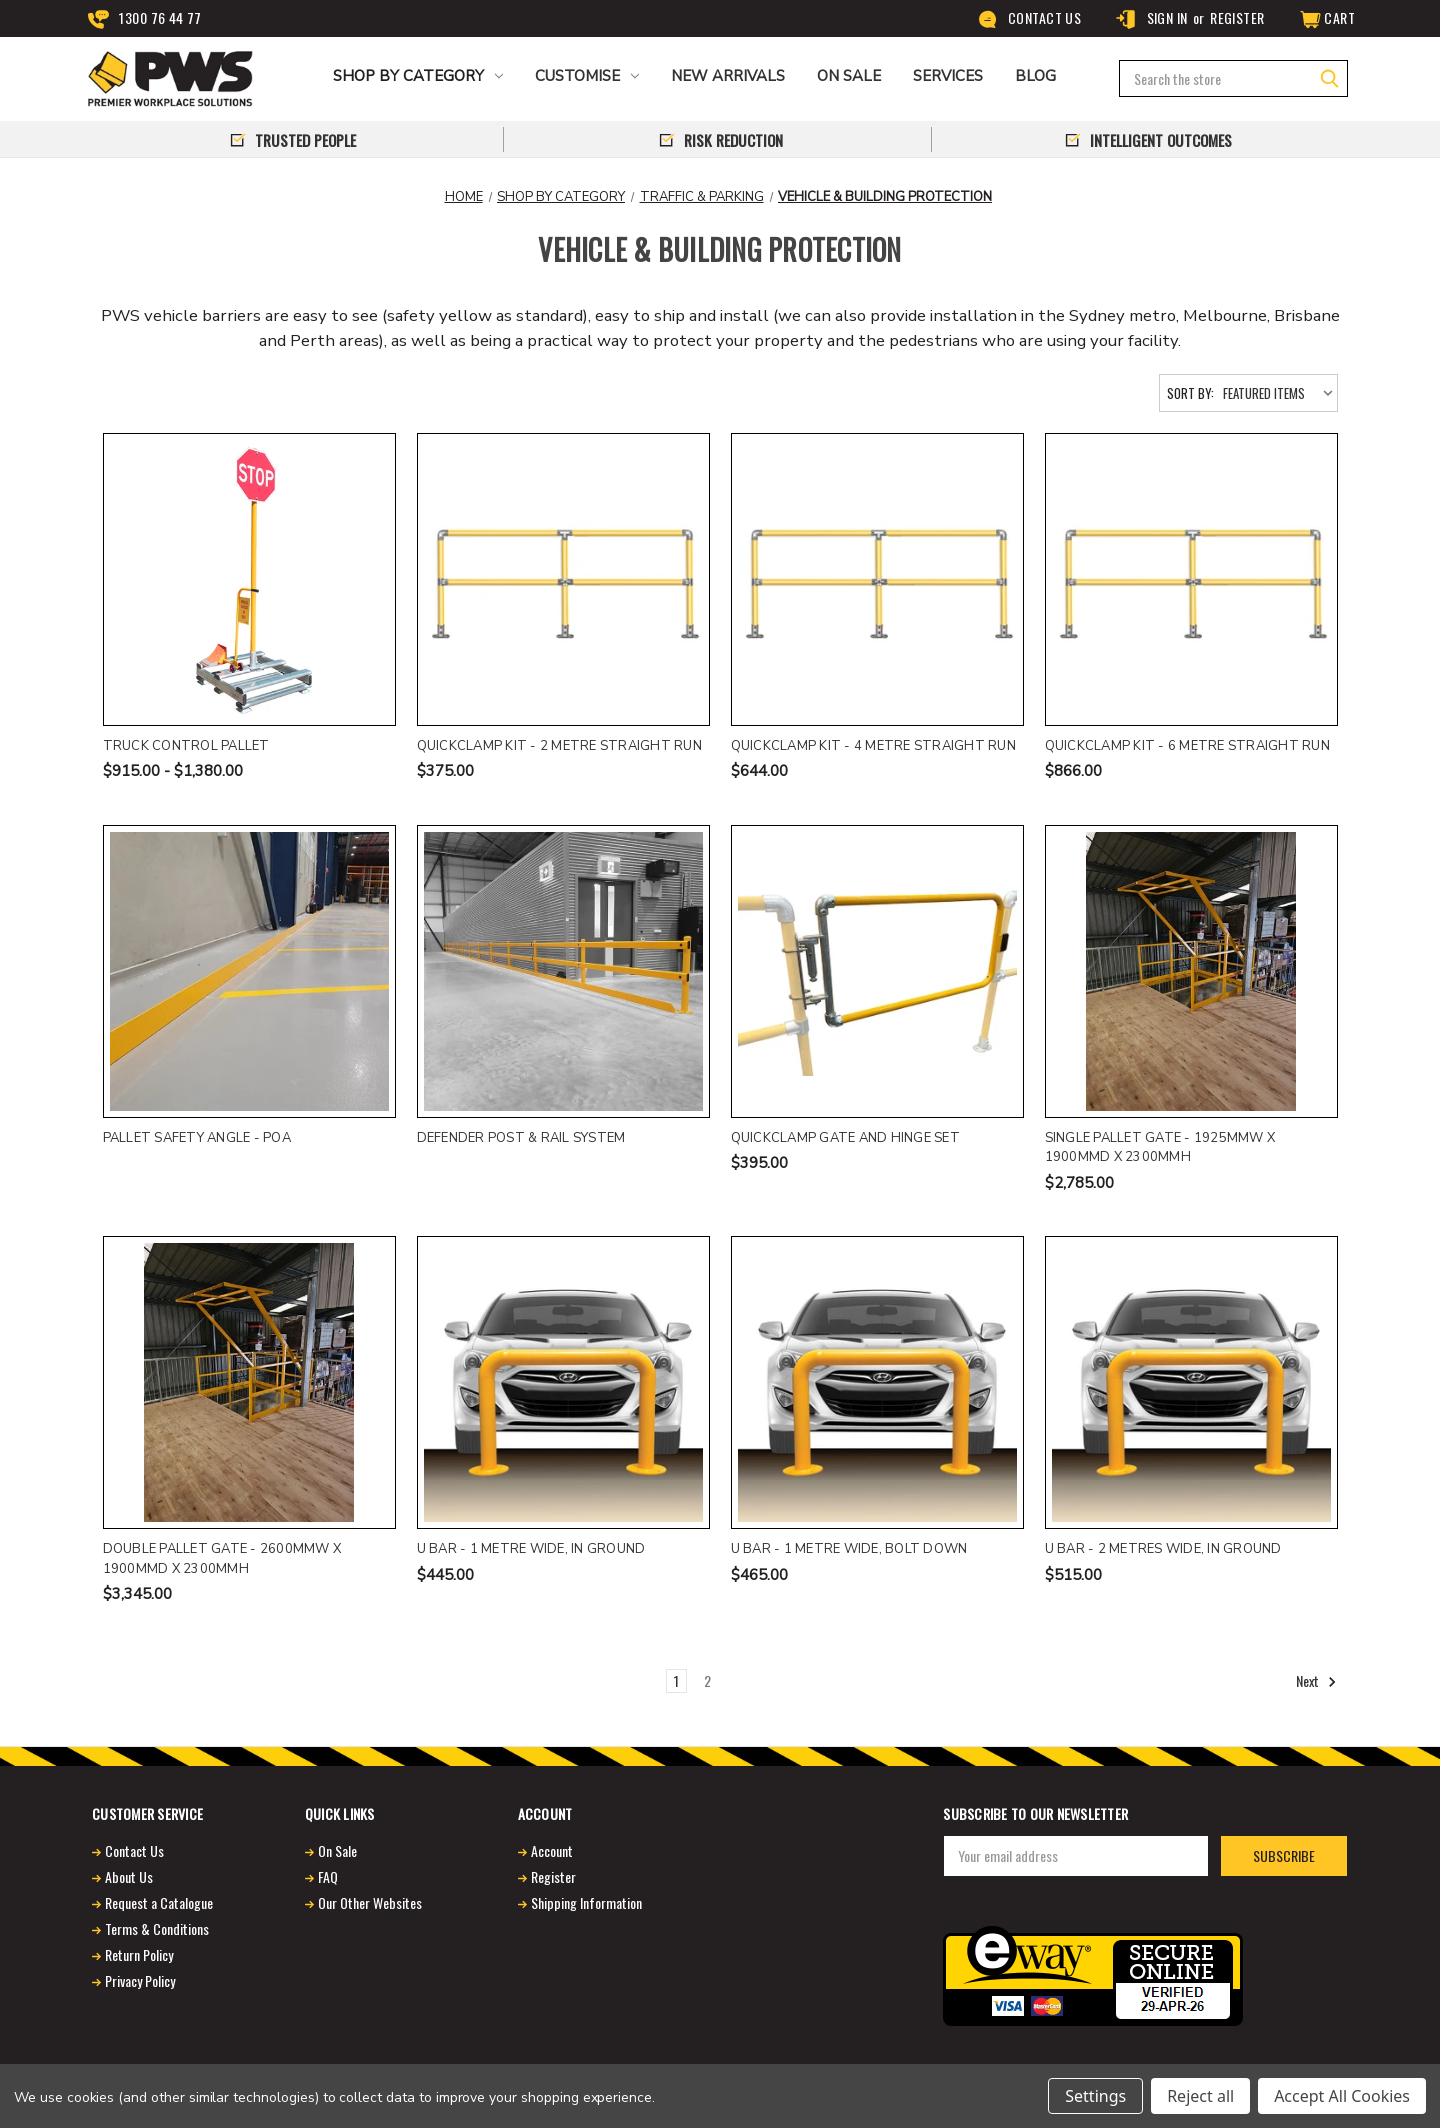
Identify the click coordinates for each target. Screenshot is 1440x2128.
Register (1237, 17)
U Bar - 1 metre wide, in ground (531, 1549)
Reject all (1200, 2096)
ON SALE (849, 76)
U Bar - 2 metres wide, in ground (1163, 1549)
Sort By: (1190, 393)
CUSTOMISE (587, 76)
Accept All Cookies (1342, 2096)
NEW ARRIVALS (728, 76)
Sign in (1151, 18)
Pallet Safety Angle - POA (197, 1138)
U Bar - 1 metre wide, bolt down (849, 1549)
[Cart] (1326, 18)
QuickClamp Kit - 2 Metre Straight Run (559, 746)
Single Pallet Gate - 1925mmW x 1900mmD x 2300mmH (1160, 1148)
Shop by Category (418, 76)
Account (552, 1850)
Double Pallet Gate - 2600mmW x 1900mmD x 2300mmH (222, 1559)
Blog (1035, 76)
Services (948, 76)
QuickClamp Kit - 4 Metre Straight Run (873, 746)
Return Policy (139, 1954)
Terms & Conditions (157, 1928)
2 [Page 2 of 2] (707, 1680)
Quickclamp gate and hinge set (845, 1138)
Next (1316, 1681)
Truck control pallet (186, 746)
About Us (129, 1876)
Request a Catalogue (159, 1902)
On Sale (337, 1850)
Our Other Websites (370, 1902)
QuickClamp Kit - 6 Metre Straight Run (1187, 746)
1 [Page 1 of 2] (676, 1680)
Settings (1095, 2096)
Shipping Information (586, 1902)
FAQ (328, 1876)
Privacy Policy (140, 1980)
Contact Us (1029, 18)
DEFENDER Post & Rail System (521, 1138)
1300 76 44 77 (145, 18)
